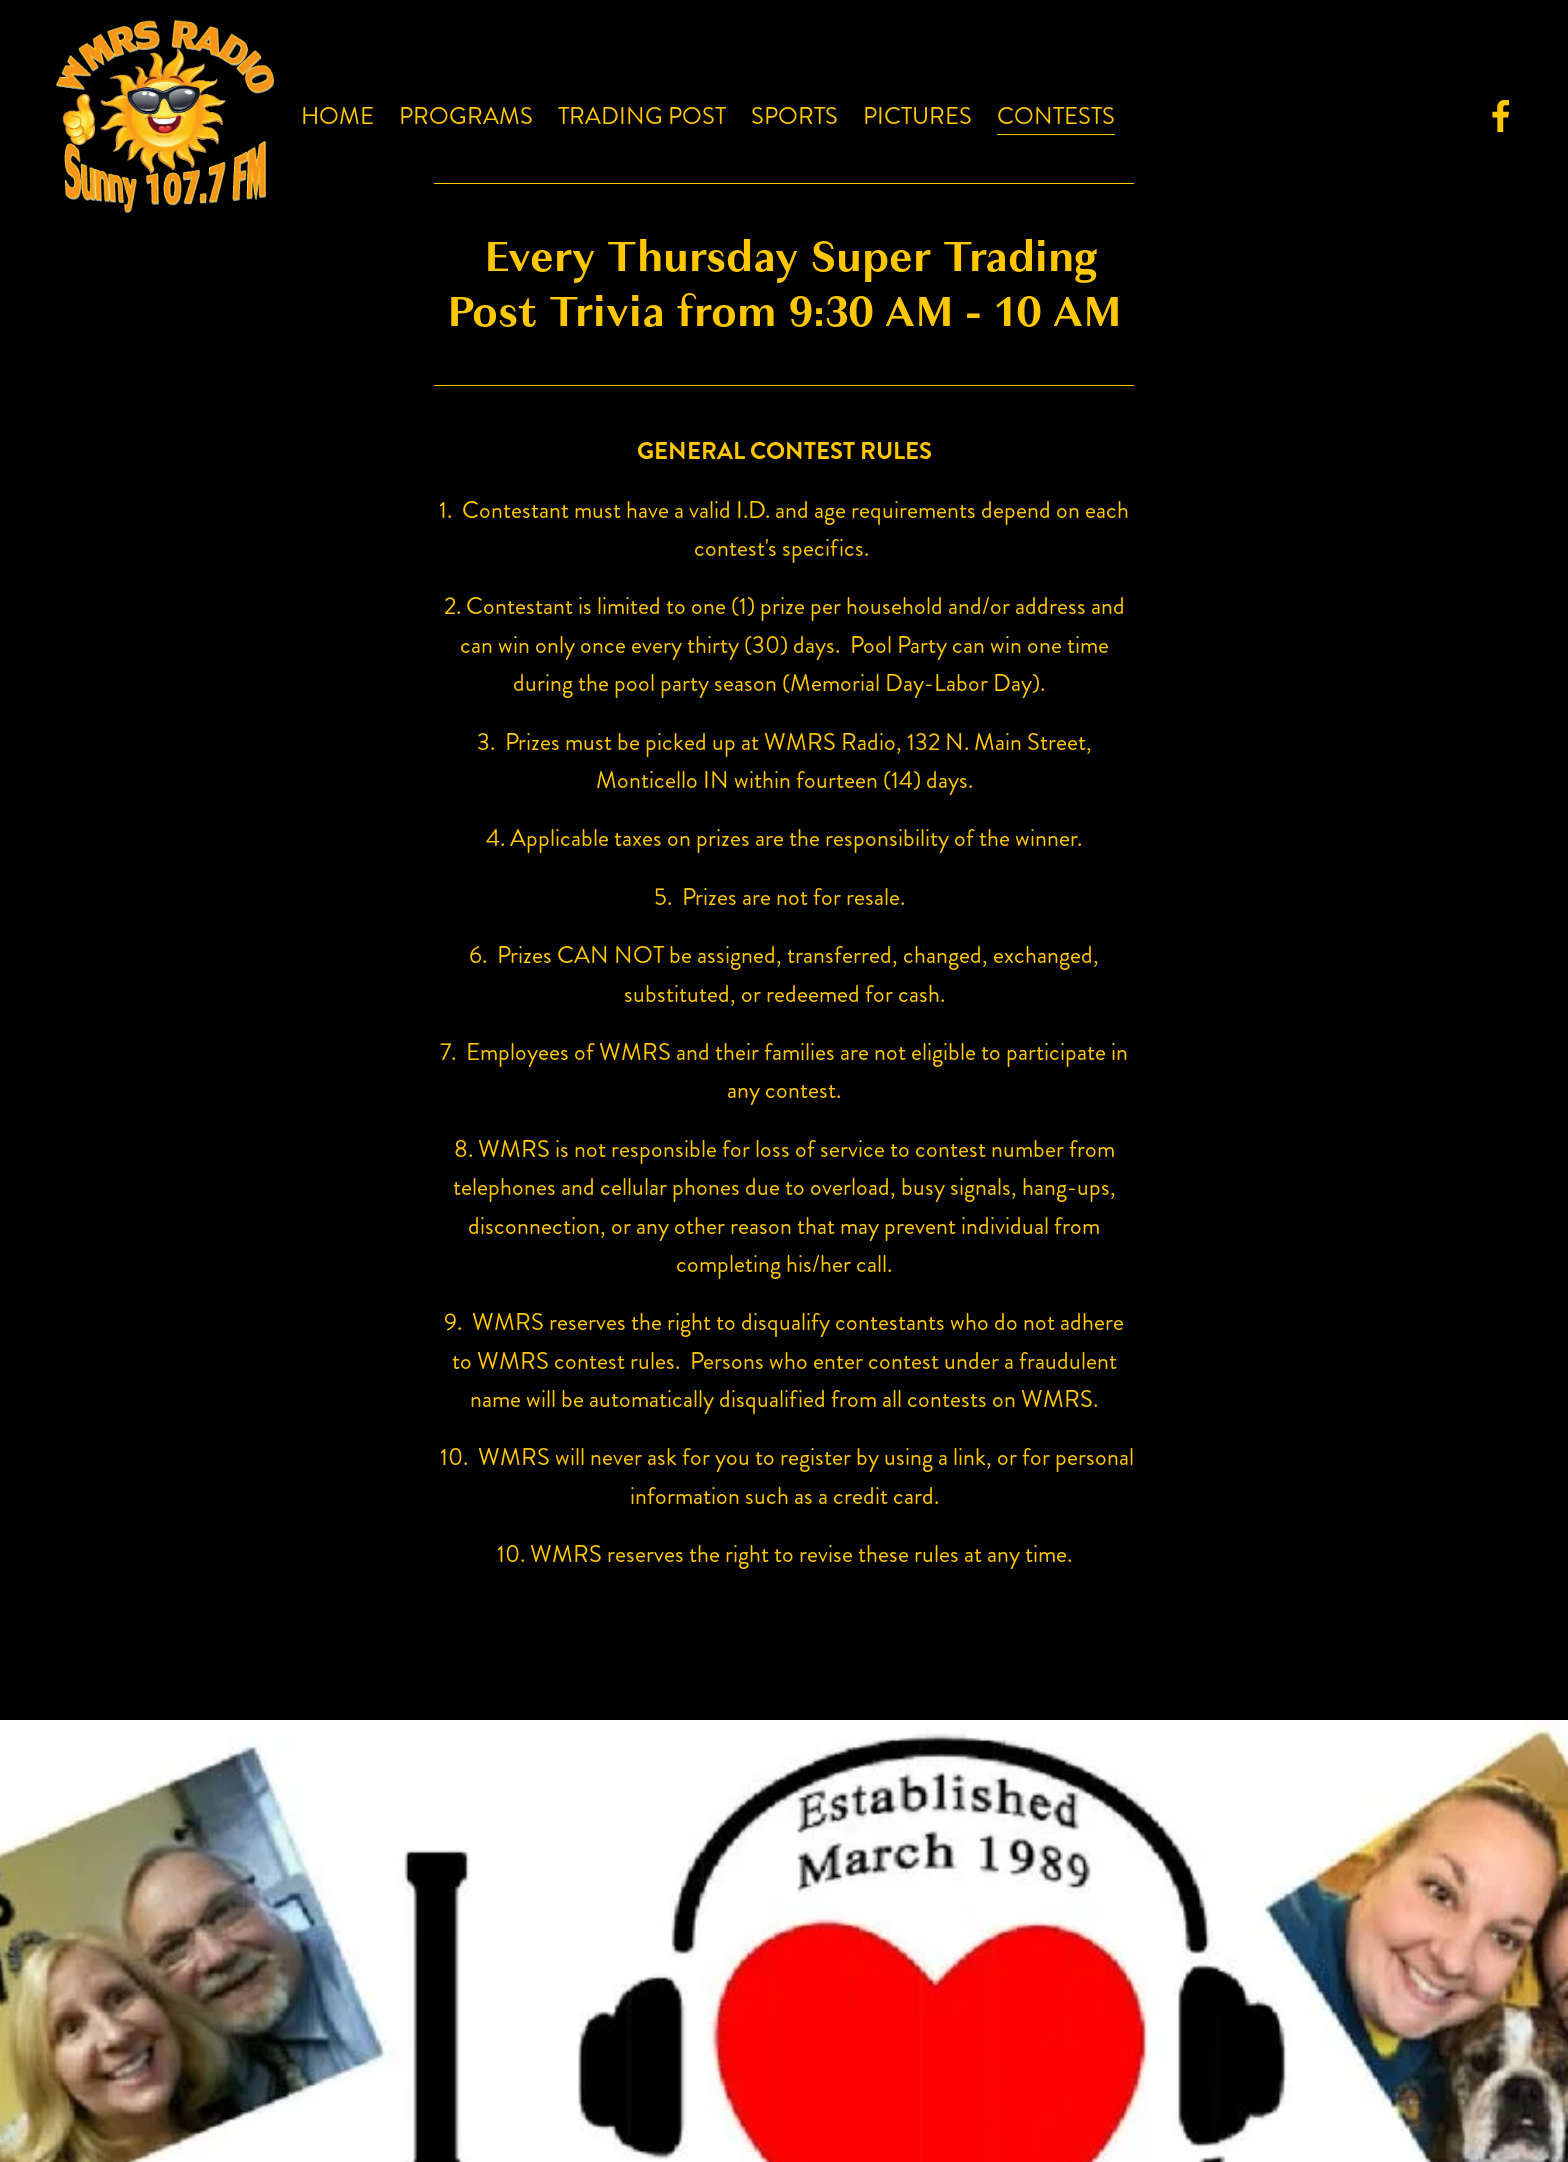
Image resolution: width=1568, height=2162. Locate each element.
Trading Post (642, 116)
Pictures (917, 116)
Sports (794, 116)
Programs (466, 116)
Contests (1056, 116)
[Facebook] (1501, 116)
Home (337, 116)
